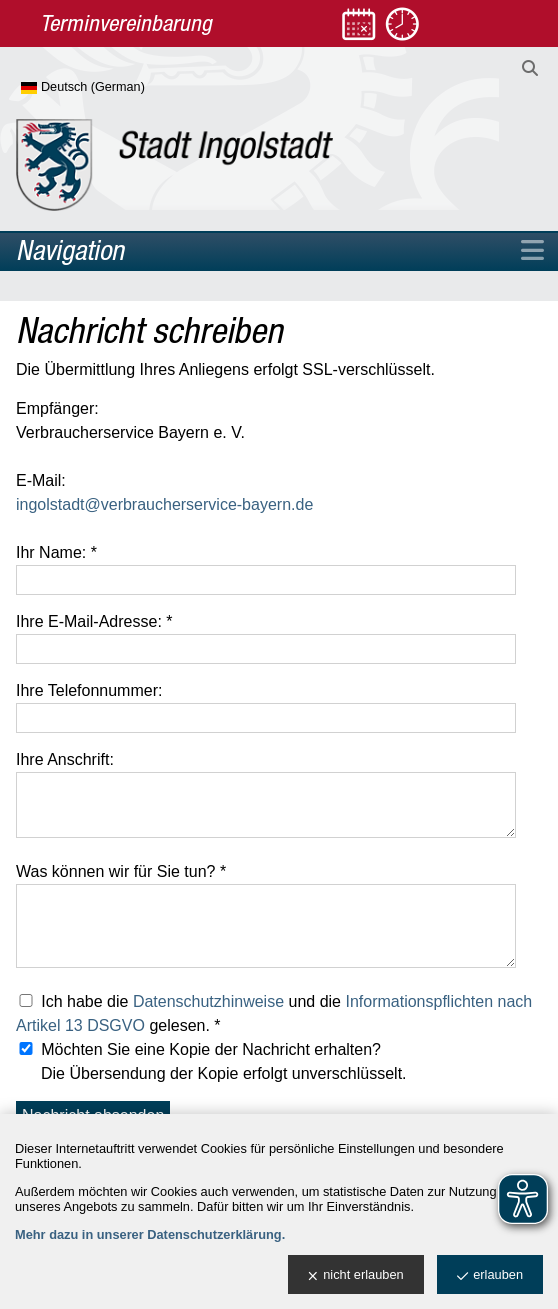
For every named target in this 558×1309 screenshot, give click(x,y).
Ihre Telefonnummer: (89, 690)
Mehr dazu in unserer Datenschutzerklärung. (150, 1234)
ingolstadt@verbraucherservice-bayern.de (164, 504)
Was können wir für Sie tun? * (121, 871)
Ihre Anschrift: (65, 759)
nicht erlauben (355, 1275)
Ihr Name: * (56, 552)
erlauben (490, 1275)
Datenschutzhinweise (208, 1001)
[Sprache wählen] (115, 88)
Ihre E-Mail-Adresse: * (94, 621)
